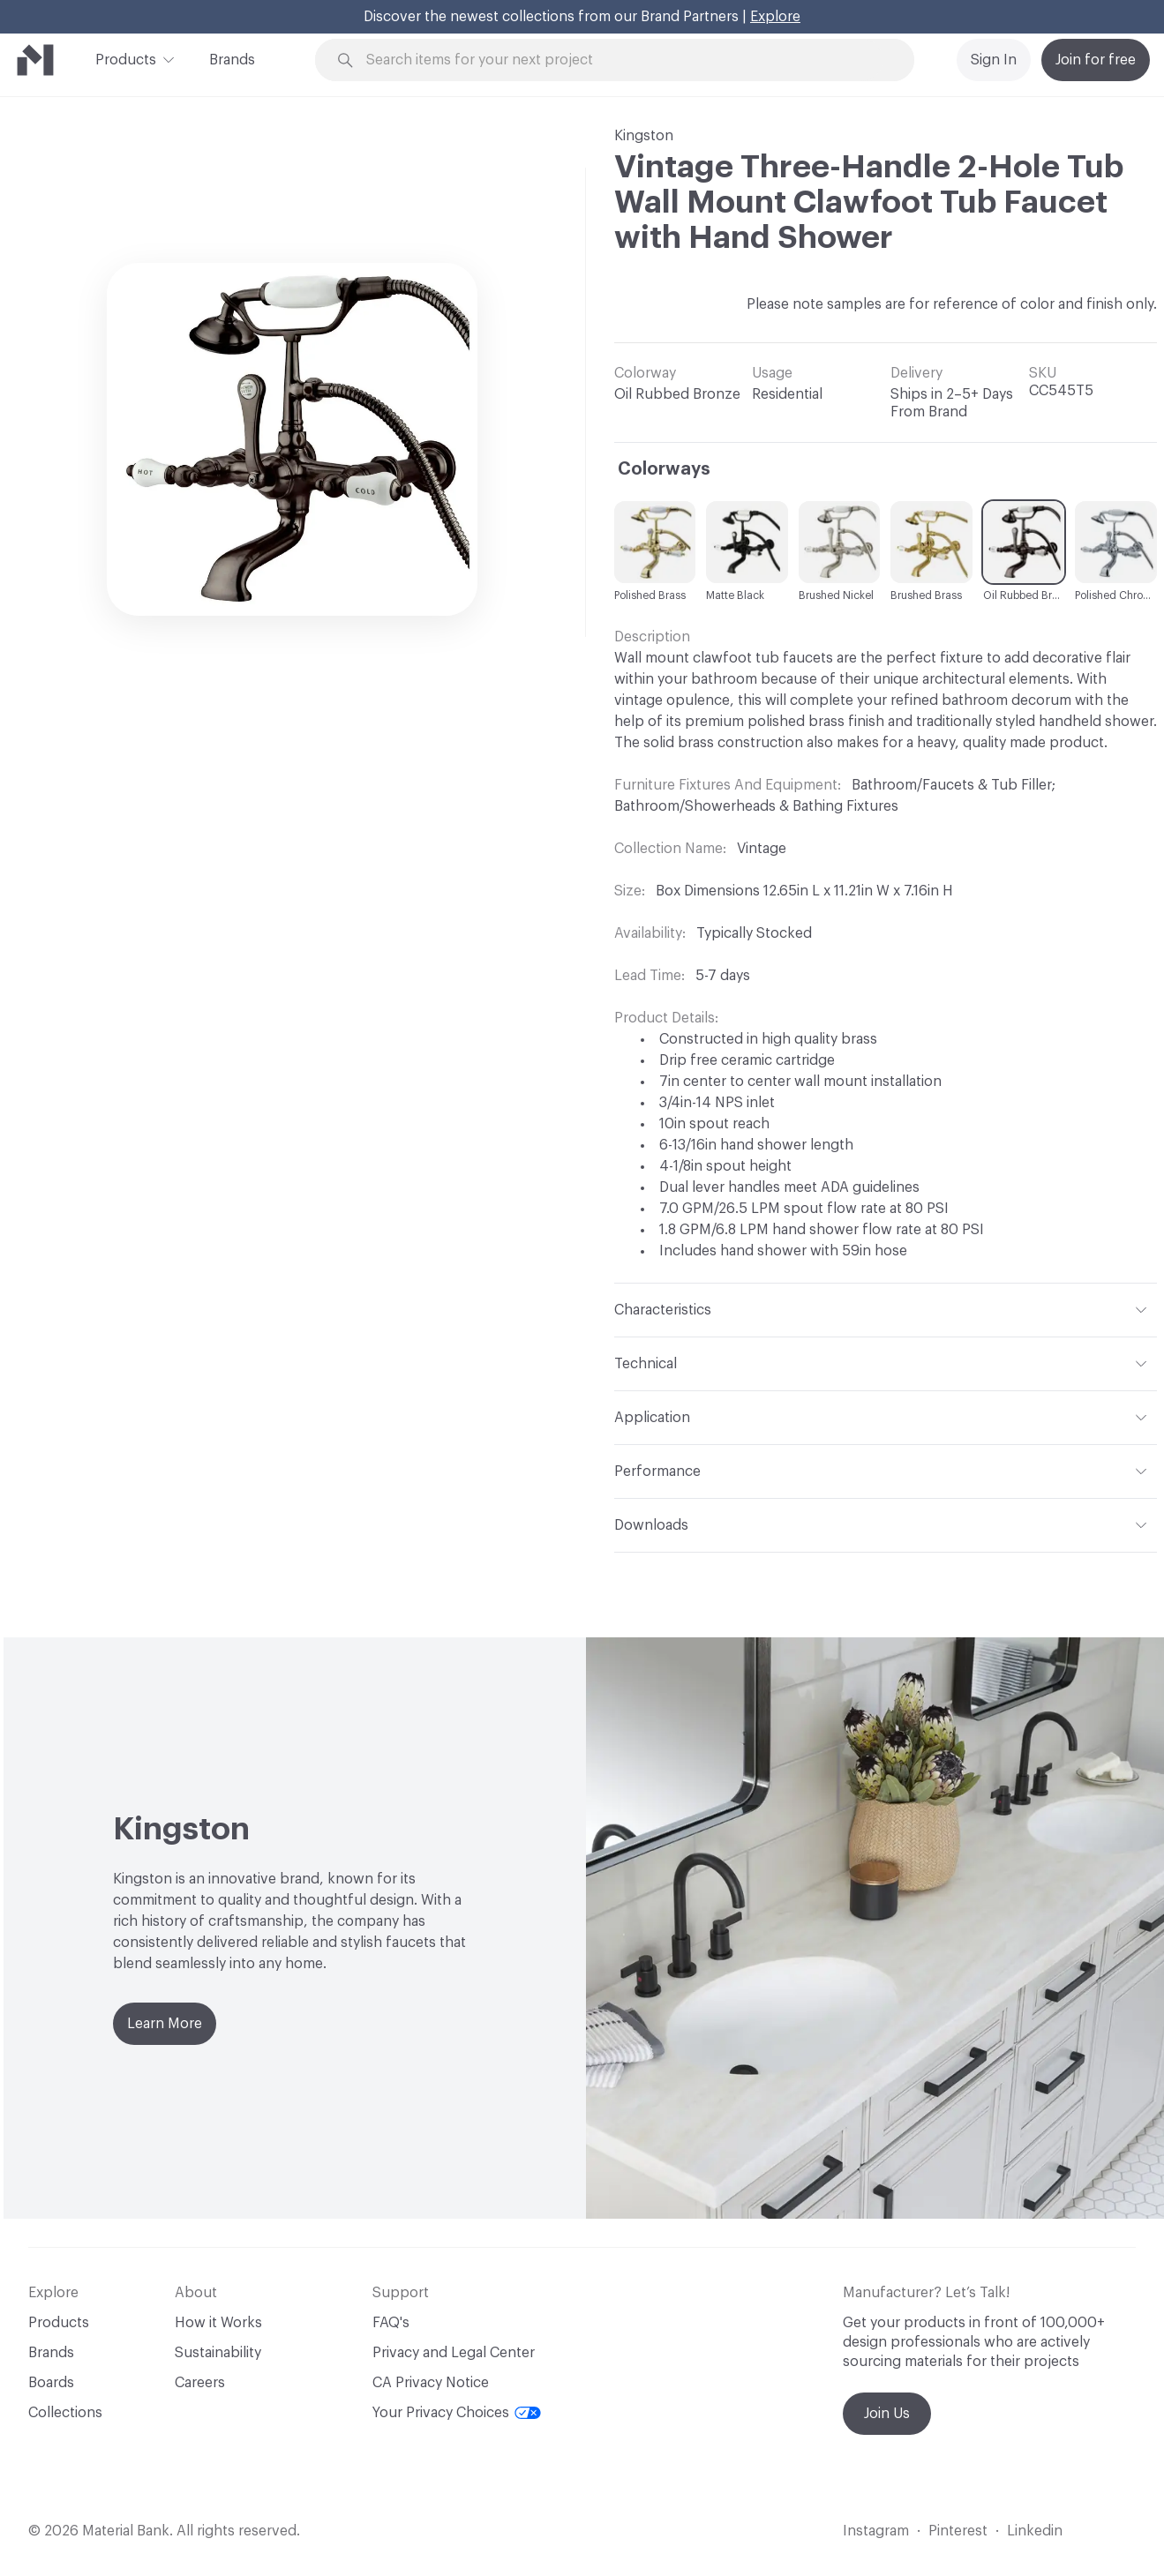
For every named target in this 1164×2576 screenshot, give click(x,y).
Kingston (643, 136)
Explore (775, 17)
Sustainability (218, 2353)
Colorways (664, 469)
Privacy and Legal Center (453, 2353)
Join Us (887, 2414)
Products (125, 58)
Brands (232, 60)
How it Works (218, 2323)
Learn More (164, 2024)
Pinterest (958, 2531)
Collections (65, 2413)
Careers (200, 2383)
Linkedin (1035, 2531)
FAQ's (390, 2323)
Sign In (994, 60)
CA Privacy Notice (430, 2383)
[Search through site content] (624, 60)
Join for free (1095, 60)
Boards (51, 2383)
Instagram (876, 2531)
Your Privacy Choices (456, 2412)
